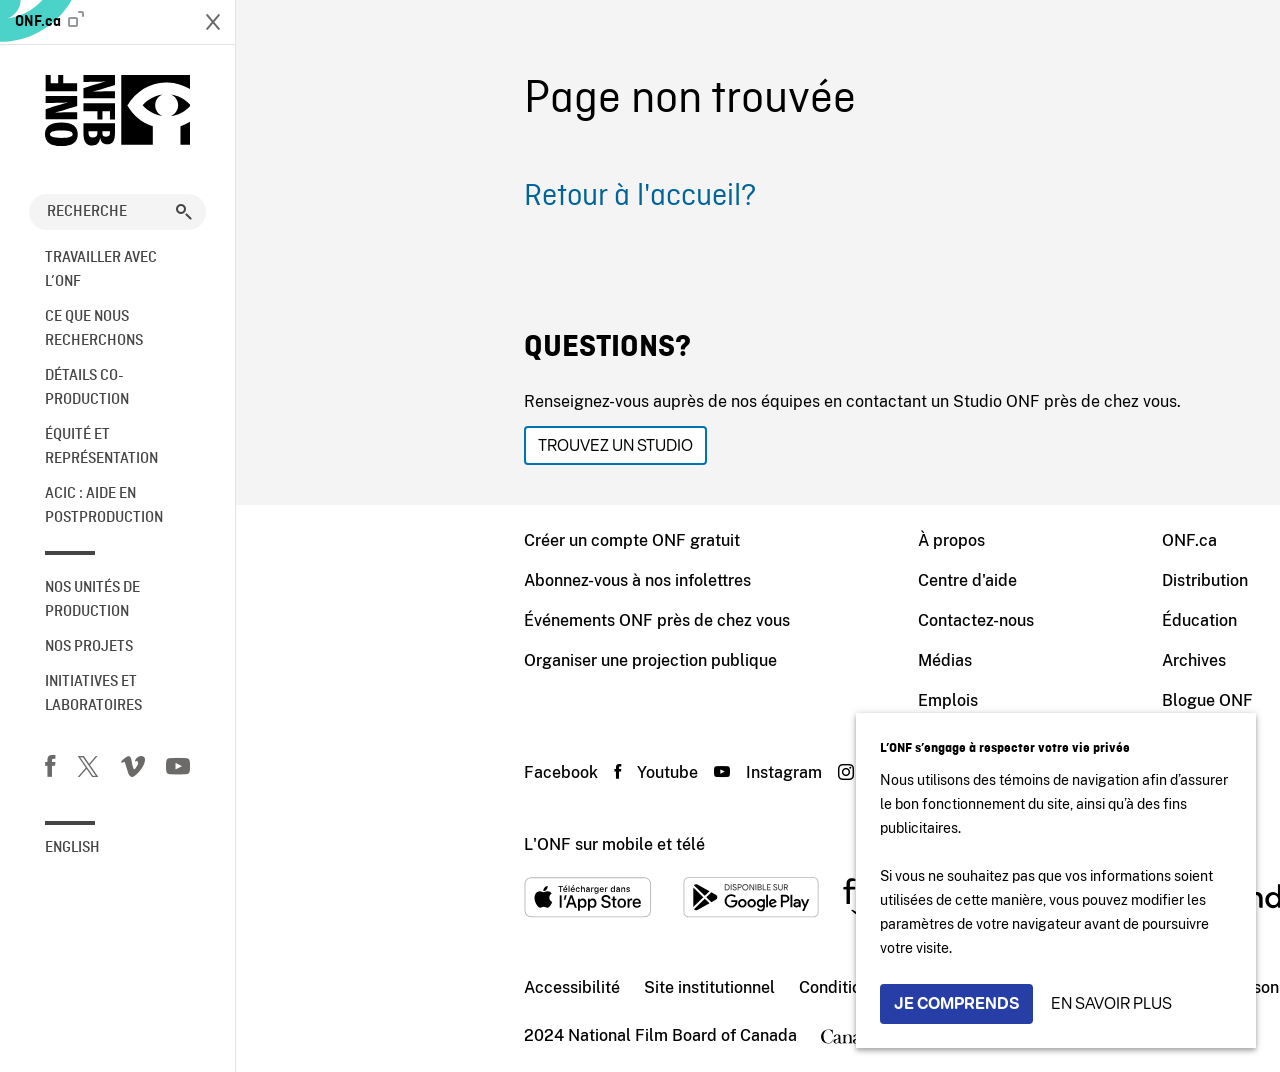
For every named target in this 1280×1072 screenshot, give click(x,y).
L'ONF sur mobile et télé (378, 844)
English (72, 848)
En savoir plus (1111, 1003)
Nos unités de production (92, 600)
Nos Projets (89, 647)
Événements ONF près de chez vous (421, 620)
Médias (709, 660)
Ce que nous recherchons (94, 329)
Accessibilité (336, 987)
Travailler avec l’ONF (101, 270)
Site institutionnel (473, 987)
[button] (184, 212)
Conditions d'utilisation (648, 987)
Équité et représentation (101, 447)
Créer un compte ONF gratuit (396, 540)
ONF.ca (49, 20)
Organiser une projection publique (414, 660)
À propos (715, 540)
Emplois (712, 700)
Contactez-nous (740, 620)
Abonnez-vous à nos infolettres (401, 580)
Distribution (969, 580)
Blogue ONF (971, 700)
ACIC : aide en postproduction (104, 506)
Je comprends (956, 1003)
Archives (958, 660)
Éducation (963, 620)
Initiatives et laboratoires (93, 694)
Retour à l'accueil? (404, 197)
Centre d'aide (731, 580)
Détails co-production (87, 388)
